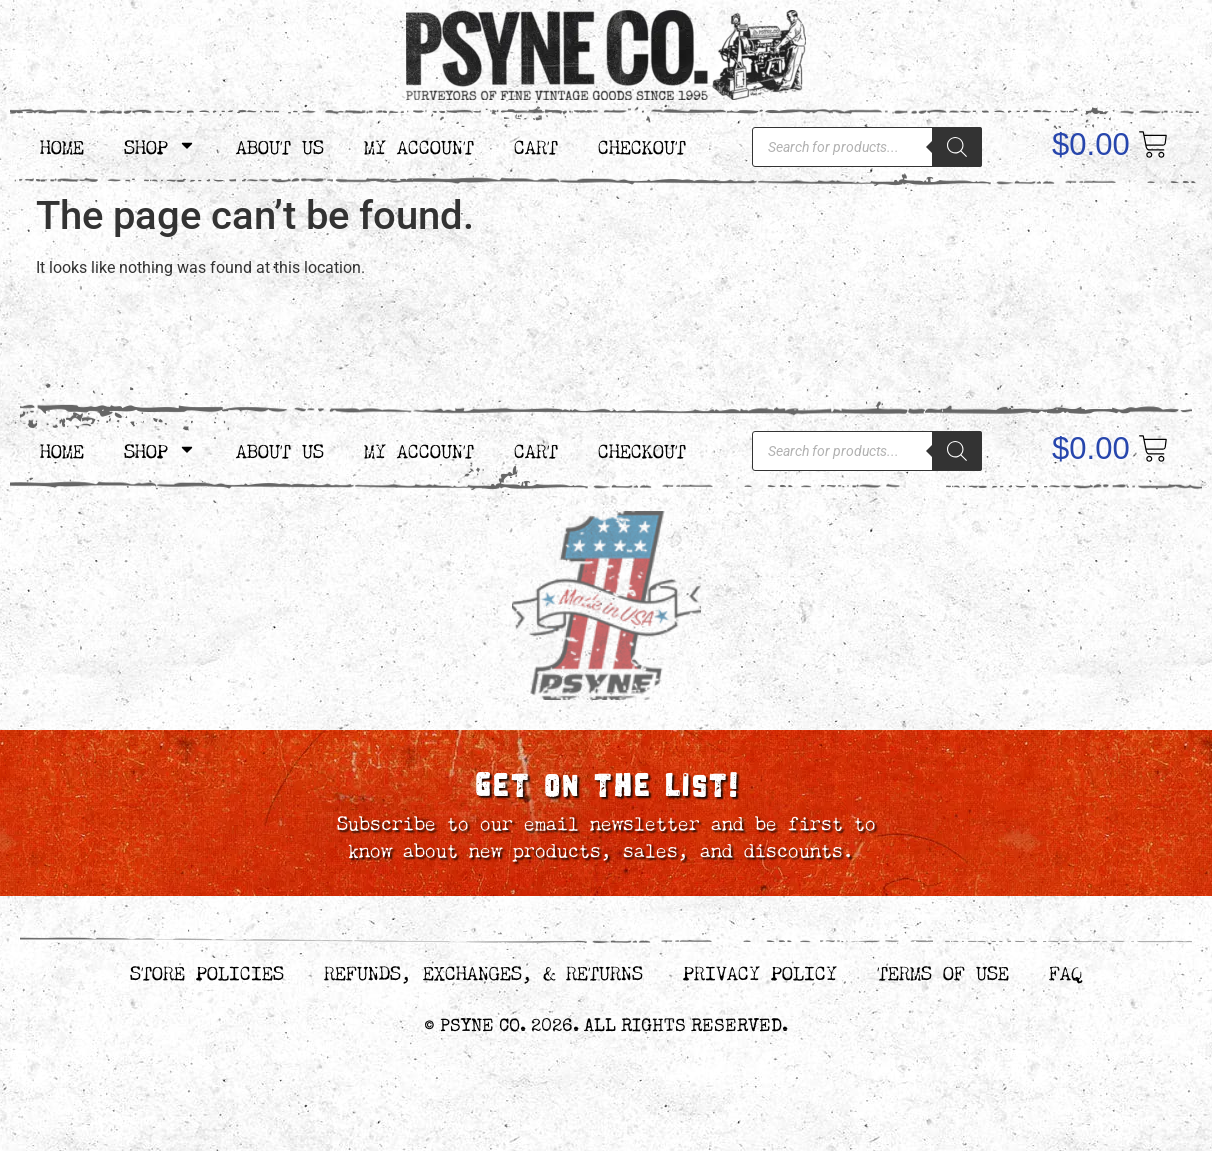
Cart (536, 144)
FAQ (1065, 970)
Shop (160, 145)
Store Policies (207, 970)
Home (62, 144)
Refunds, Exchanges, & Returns (483, 970)
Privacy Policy (760, 970)
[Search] (957, 147)
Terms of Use (943, 970)
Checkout (642, 144)
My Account (419, 144)
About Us (280, 144)
